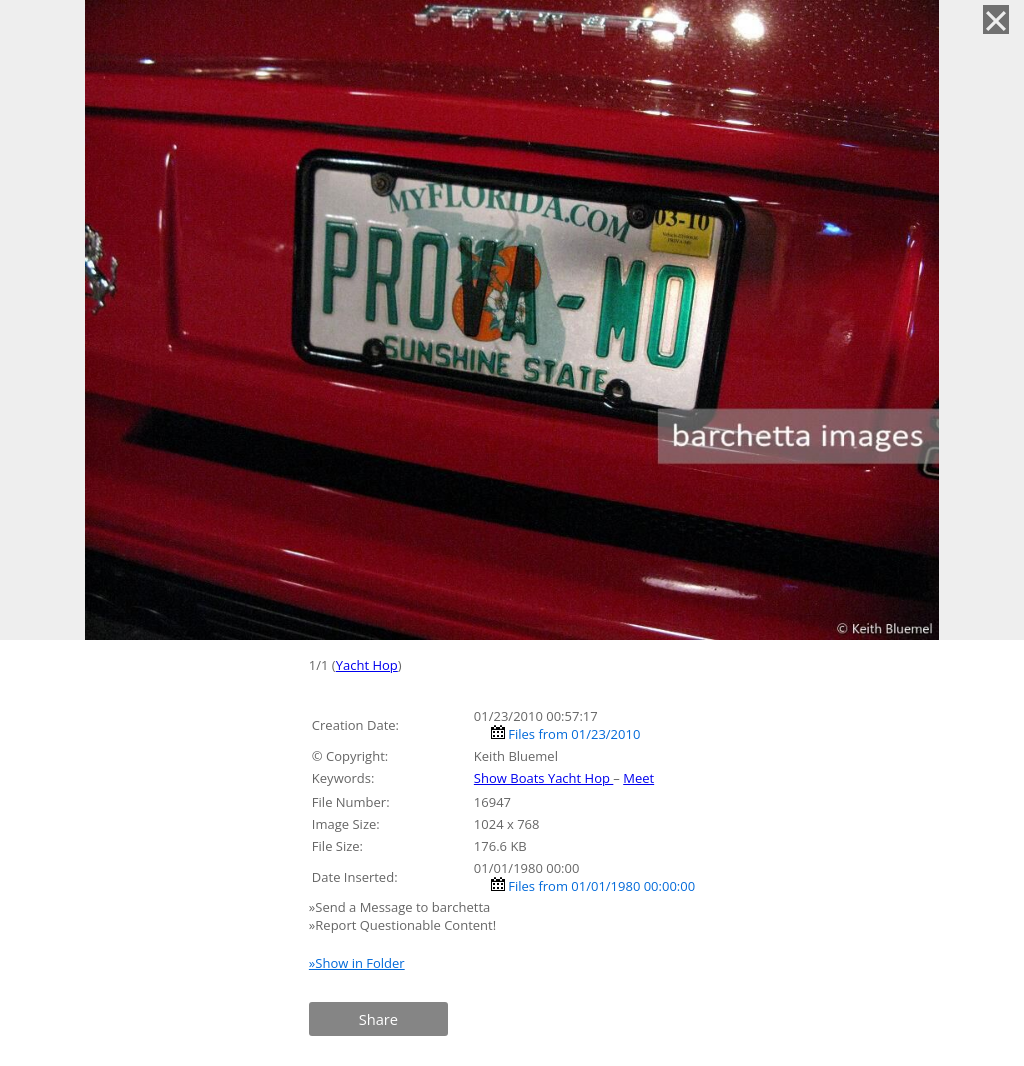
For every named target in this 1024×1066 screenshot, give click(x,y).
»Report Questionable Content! (402, 925)
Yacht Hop (367, 665)
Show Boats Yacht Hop (543, 778)
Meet (638, 778)
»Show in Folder (357, 963)
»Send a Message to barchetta (401, 907)
